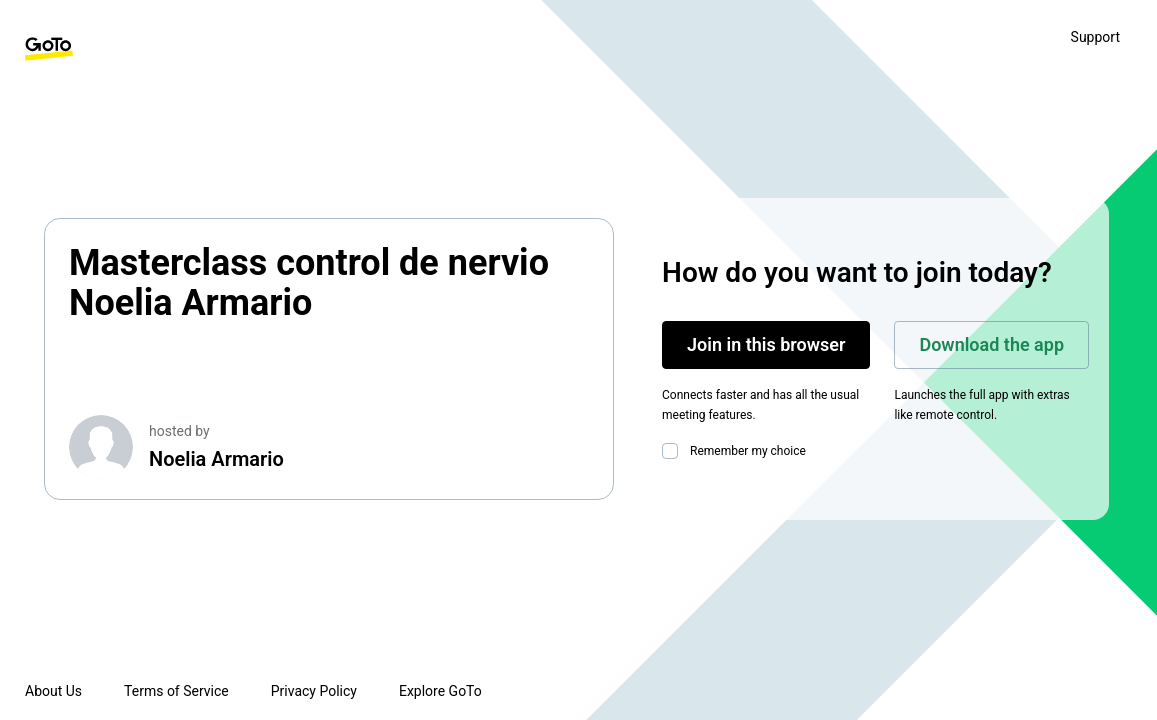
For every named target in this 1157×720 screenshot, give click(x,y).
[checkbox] (674, 451)
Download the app (991, 344)
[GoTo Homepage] (49, 49)
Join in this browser (766, 344)
